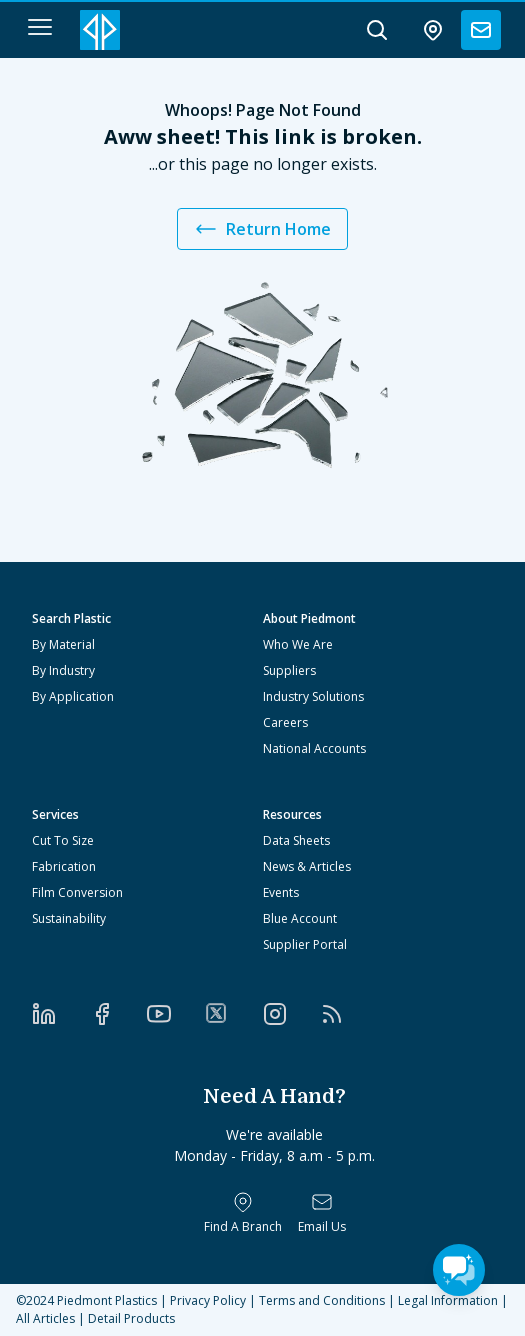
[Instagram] (292, 1014)
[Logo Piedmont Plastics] (100, 30)
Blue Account (300, 918)
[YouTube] (176, 1014)
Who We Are (298, 644)
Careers (285, 722)
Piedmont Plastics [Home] (107, 1300)
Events (281, 892)
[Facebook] (119, 1014)
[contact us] (481, 30)
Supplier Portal (305, 944)
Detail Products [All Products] (131, 1318)
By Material (63, 644)
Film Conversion (77, 892)
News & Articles (307, 866)
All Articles (45, 1318)
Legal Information (448, 1300)
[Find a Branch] (243, 1213)
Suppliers (289, 670)
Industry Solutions (313, 696)
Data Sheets (296, 840)
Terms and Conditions (322, 1300)
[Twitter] (234, 1013)
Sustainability (69, 918)
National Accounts (314, 748)
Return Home (262, 229)
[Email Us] (322, 1213)
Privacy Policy (208, 1300)
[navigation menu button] (40, 27)
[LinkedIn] (61, 1014)
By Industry (63, 670)
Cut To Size (63, 840)
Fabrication (64, 866)
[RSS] (349, 1014)
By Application (73, 696)
